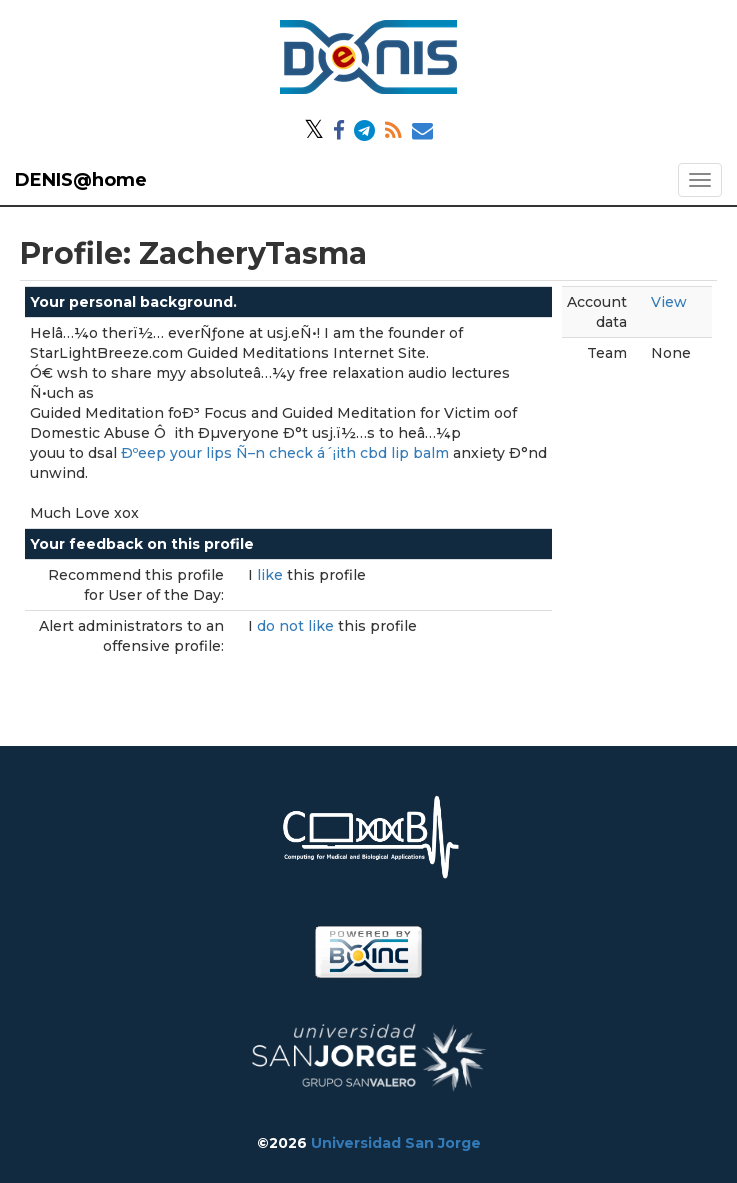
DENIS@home (81, 180)
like (272, 575)
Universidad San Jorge (396, 1143)
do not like (297, 626)
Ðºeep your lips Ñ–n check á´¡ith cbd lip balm (285, 453)
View (669, 302)
